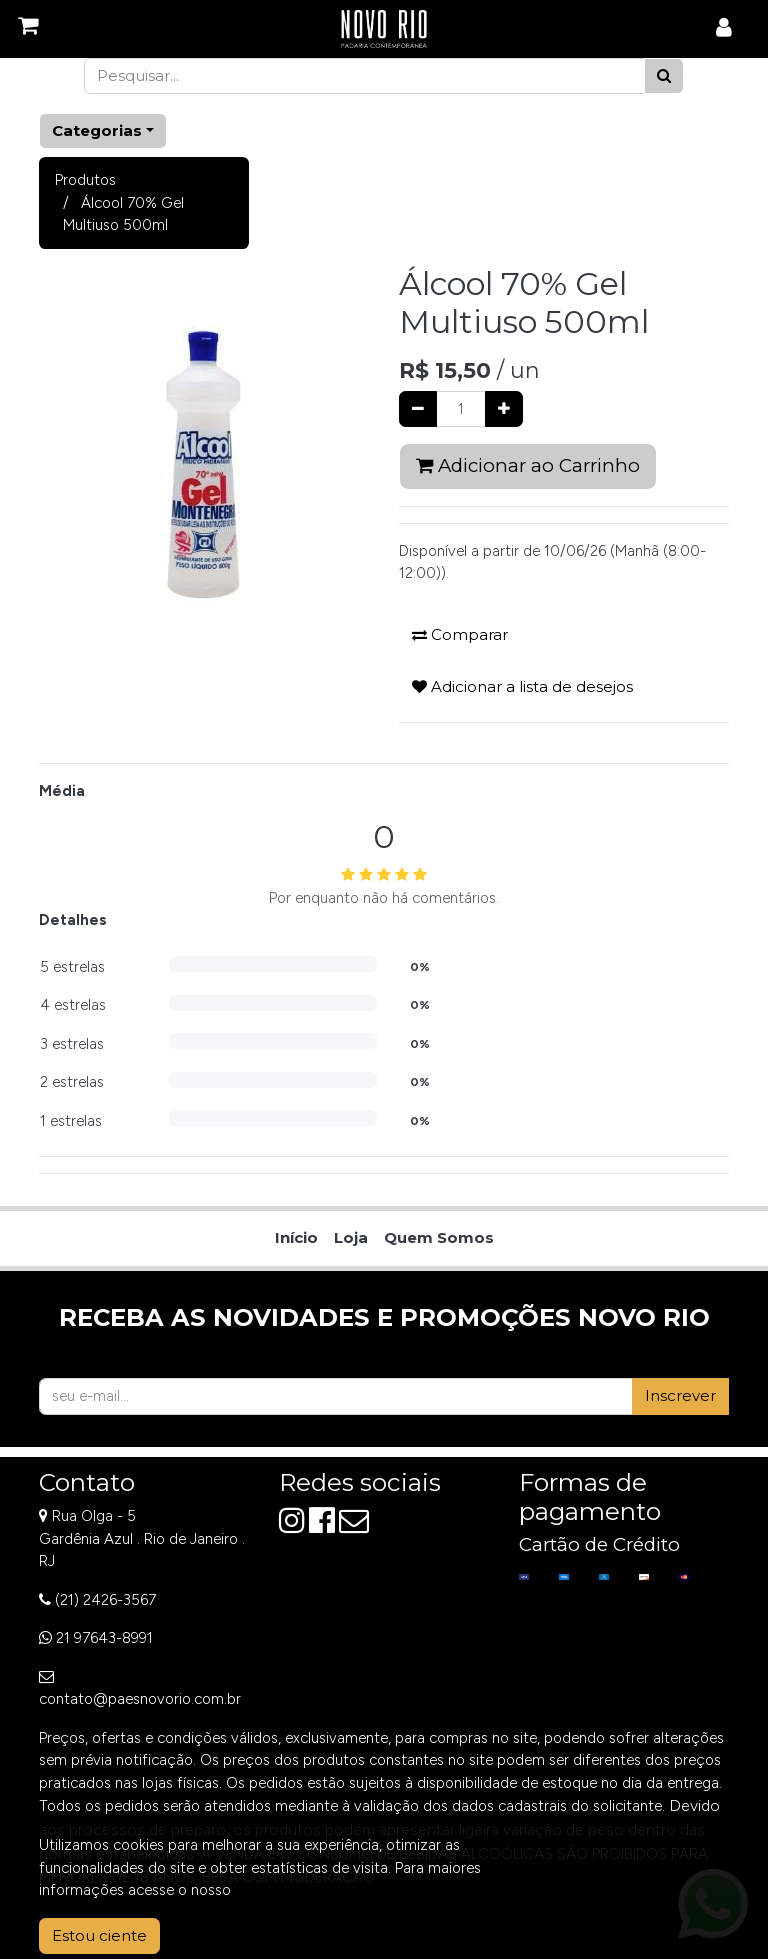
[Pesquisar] (664, 76)
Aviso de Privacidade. (306, 1890)
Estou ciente (99, 1935)
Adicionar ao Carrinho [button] (528, 465)
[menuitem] (296, 1238)
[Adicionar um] (504, 409)
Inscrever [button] (680, 1395)
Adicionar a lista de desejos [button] (522, 686)
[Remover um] (418, 409)
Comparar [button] (460, 634)
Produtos (85, 180)
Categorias (97, 130)
